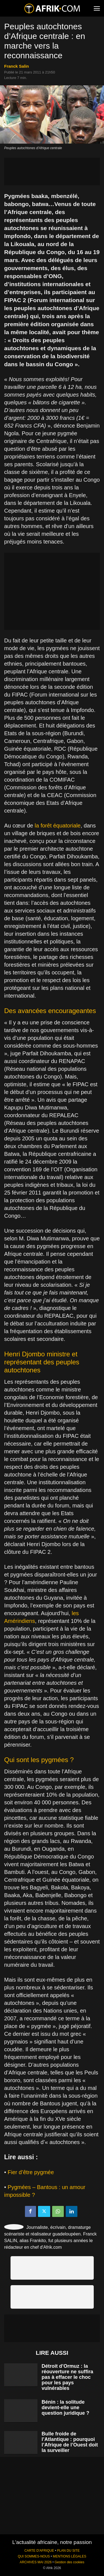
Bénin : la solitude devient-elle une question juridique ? (65, 2407)
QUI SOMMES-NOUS (34, 2556)
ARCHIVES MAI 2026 (36, 2562)
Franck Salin (16, 66)
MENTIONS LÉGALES (69, 2556)
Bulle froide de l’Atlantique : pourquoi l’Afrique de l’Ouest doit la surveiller (70, 2442)
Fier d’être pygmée (31, 2172)
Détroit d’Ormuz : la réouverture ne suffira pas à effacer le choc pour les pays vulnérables (67, 2377)
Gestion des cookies (69, 2562)
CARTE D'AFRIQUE (39, 2551)
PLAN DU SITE (68, 2551)
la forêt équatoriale (58, 825)
